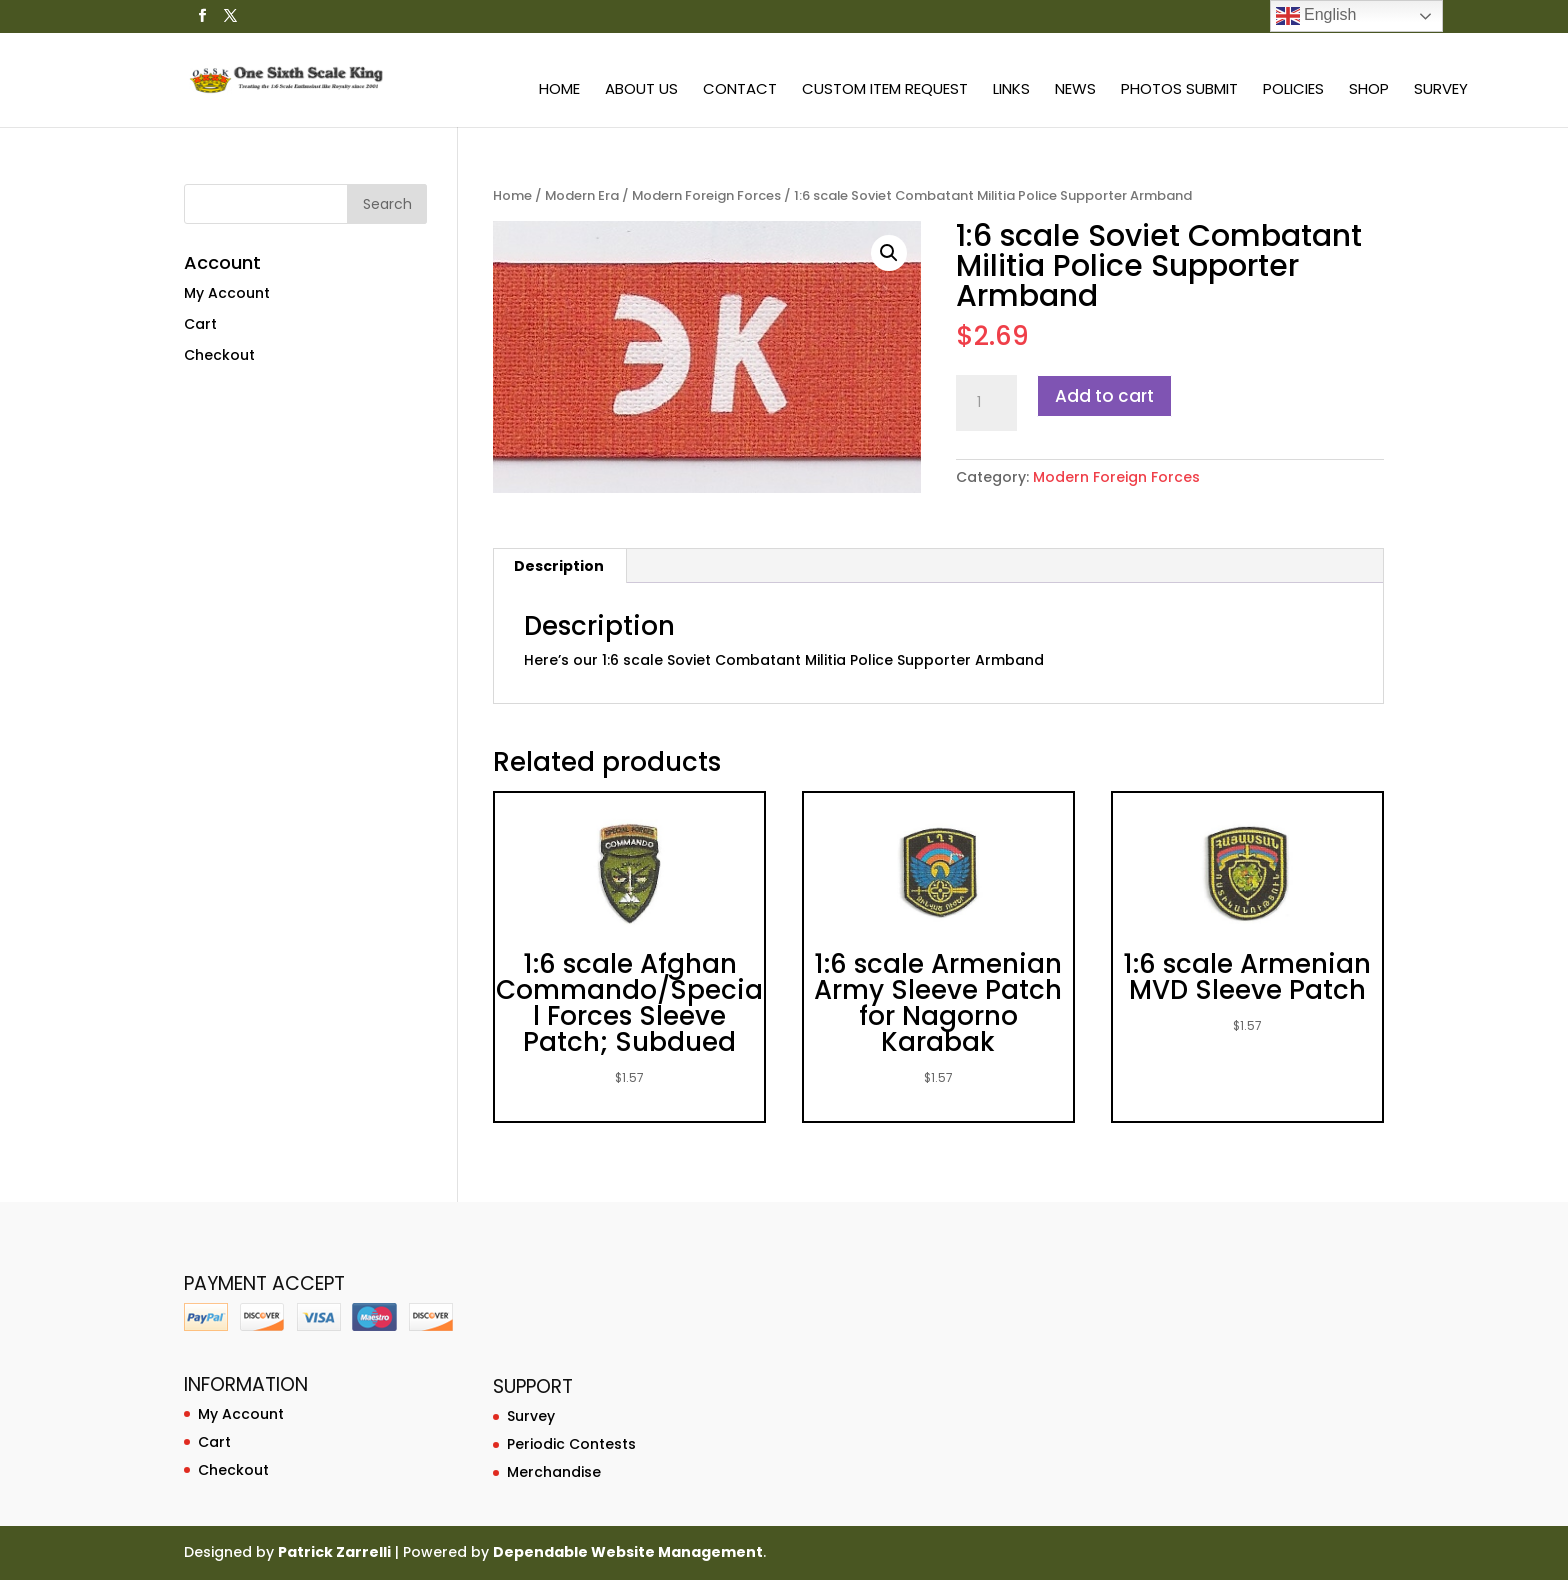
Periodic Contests (571, 1444)
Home (559, 90)
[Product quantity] (986, 403)
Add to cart (1104, 396)
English (1316, 16)
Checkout (219, 355)
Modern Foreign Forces (706, 195)
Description (559, 566)
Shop (1369, 90)
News (1075, 90)
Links (1011, 90)
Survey (1441, 90)
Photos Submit (1179, 90)
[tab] (559, 566)
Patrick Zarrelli (334, 1552)
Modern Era (582, 195)
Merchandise (554, 1472)
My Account (227, 293)
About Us (641, 90)
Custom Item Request (885, 90)
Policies (1293, 90)
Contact (740, 90)
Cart (200, 324)
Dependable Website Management (628, 1552)
